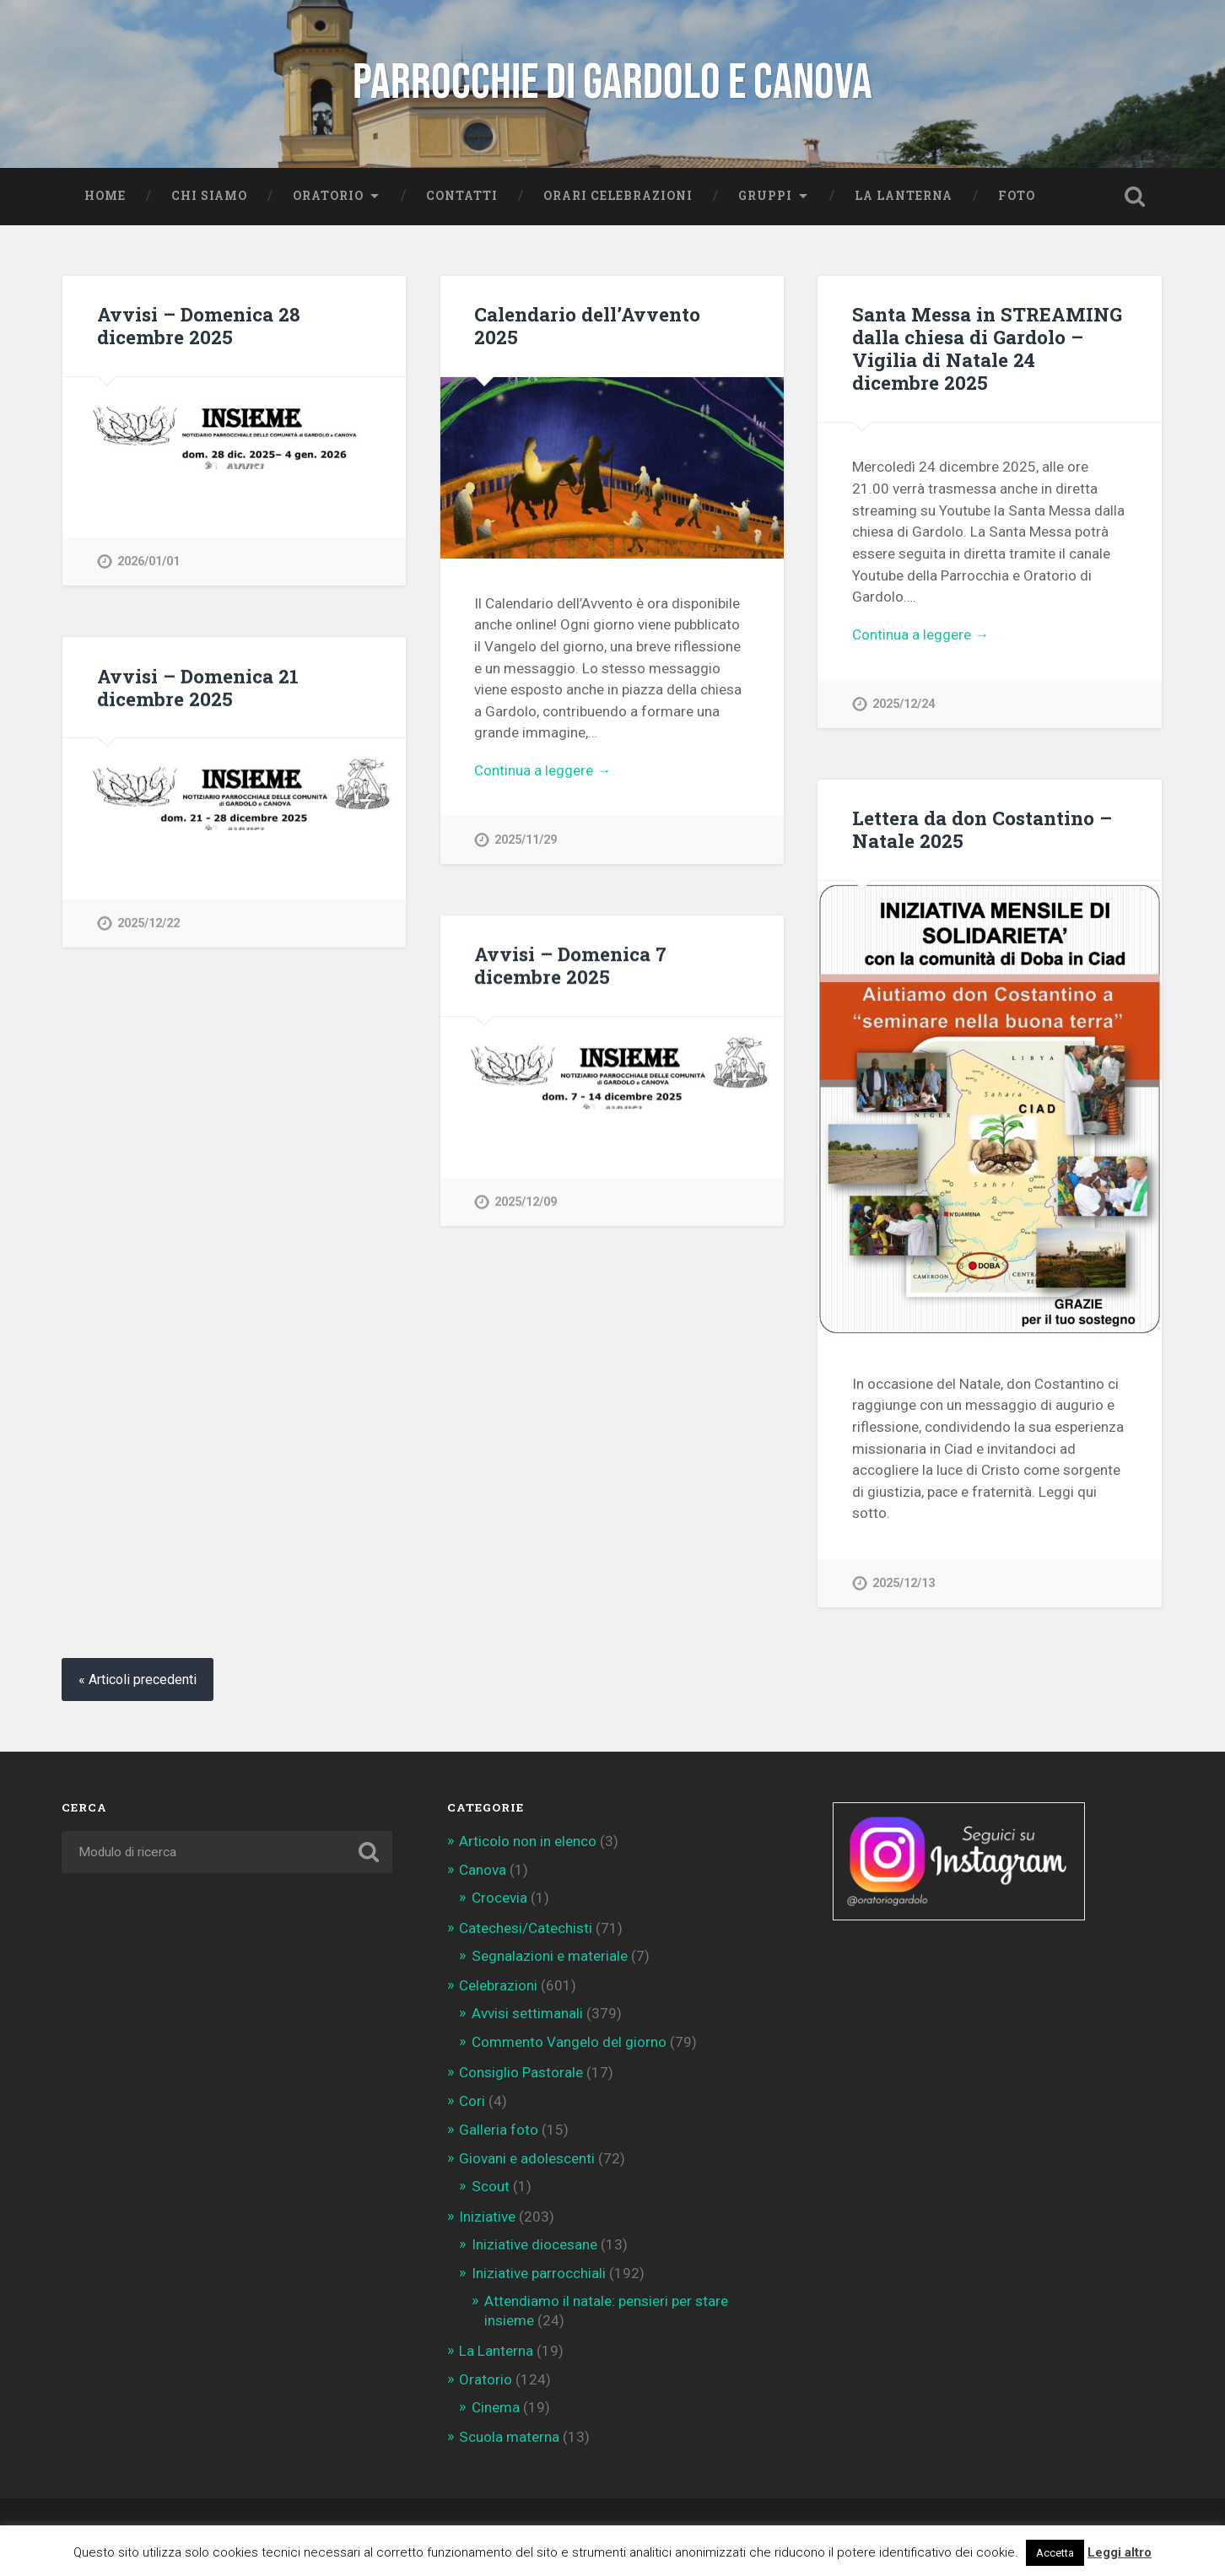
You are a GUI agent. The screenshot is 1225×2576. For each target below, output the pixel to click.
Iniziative (487, 2216)
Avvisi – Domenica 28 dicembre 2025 (198, 325)
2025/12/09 (525, 1202)
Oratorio (328, 195)
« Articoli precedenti (137, 1679)
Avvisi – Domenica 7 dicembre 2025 (570, 965)
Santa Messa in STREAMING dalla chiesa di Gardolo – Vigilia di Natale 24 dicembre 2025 (987, 348)
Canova (482, 1869)
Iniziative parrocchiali (539, 2273)
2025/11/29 (525, 840)
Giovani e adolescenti (527, 2158)
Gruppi (765, 195)
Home (105, 195)
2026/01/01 (148, 561)
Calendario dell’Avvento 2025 (587, 325)
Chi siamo (209, 195)
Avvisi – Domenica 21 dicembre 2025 (198, 687)
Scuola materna (509, 2436)
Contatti (462, 195)
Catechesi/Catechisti (525, 1928)
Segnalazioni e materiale (550, 1955)
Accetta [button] (1055, 2552)
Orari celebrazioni (618, 195)
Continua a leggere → (542, 770)
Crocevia (499, 1897)
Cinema (496, 2407)
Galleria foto (498, 2129)
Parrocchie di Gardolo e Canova (612, 83)
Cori (472, 2101)
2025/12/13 (903, 1583)
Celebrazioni (498, 1985)
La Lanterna (903, 195)
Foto (1016, 195)
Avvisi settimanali (527, 2013)
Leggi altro (1119, 2552)
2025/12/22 (148, 923)
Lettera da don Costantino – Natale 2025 (982, 829)
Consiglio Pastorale (521, 2072)
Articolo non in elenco (527, 1841)
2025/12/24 (903, 704)
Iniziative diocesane (534, 2244)
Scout (491, 2186)
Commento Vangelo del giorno (569, 2041)
